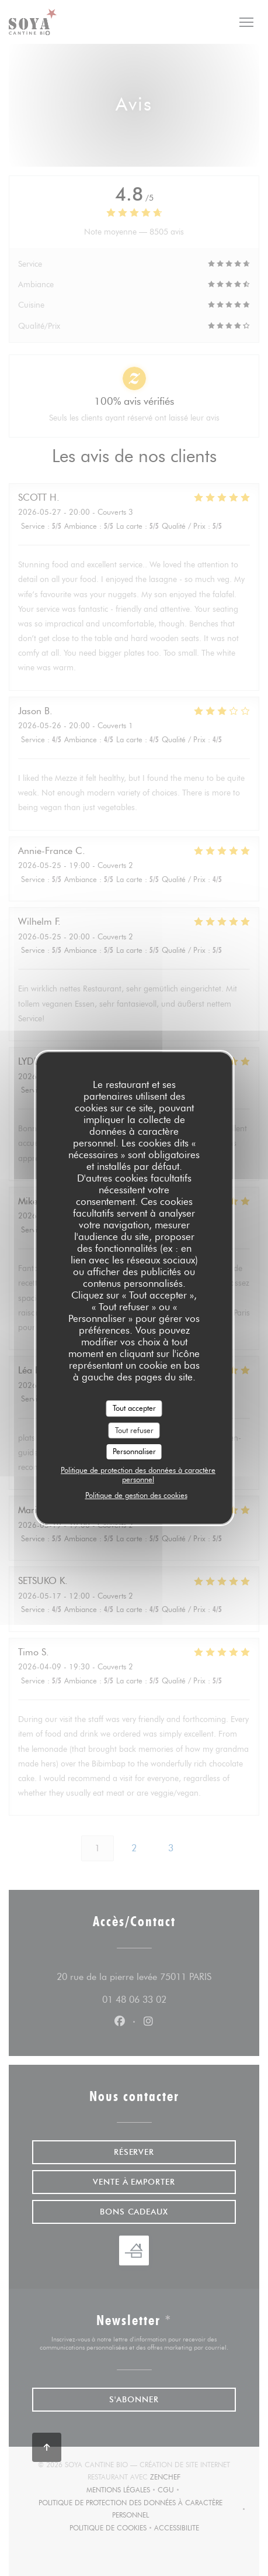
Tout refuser (134, 1430)
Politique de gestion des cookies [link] (136, 1495)
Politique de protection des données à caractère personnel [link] (138, 1474)
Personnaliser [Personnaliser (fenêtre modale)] (134, 1451)
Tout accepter (134, 1408)
